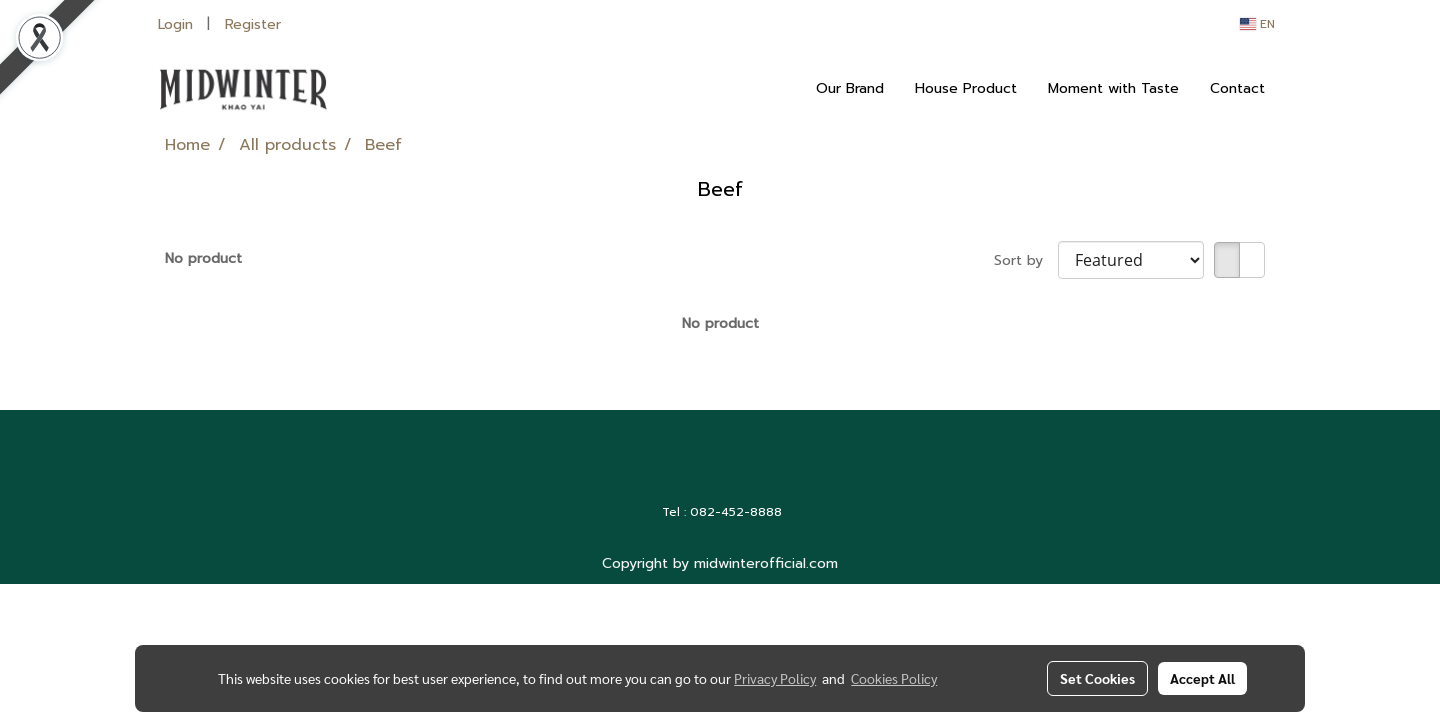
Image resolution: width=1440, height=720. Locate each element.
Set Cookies (1097, 678)
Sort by (1026, 260)
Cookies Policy (894, 678)
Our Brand (850, 88)
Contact (1237, 88)
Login (175, 24)
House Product (966, 88)
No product (203, 258)
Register (253, 24)
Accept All (1202, 678)
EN (1257, 24)
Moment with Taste (1113, 88)
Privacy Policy (775, 678)
